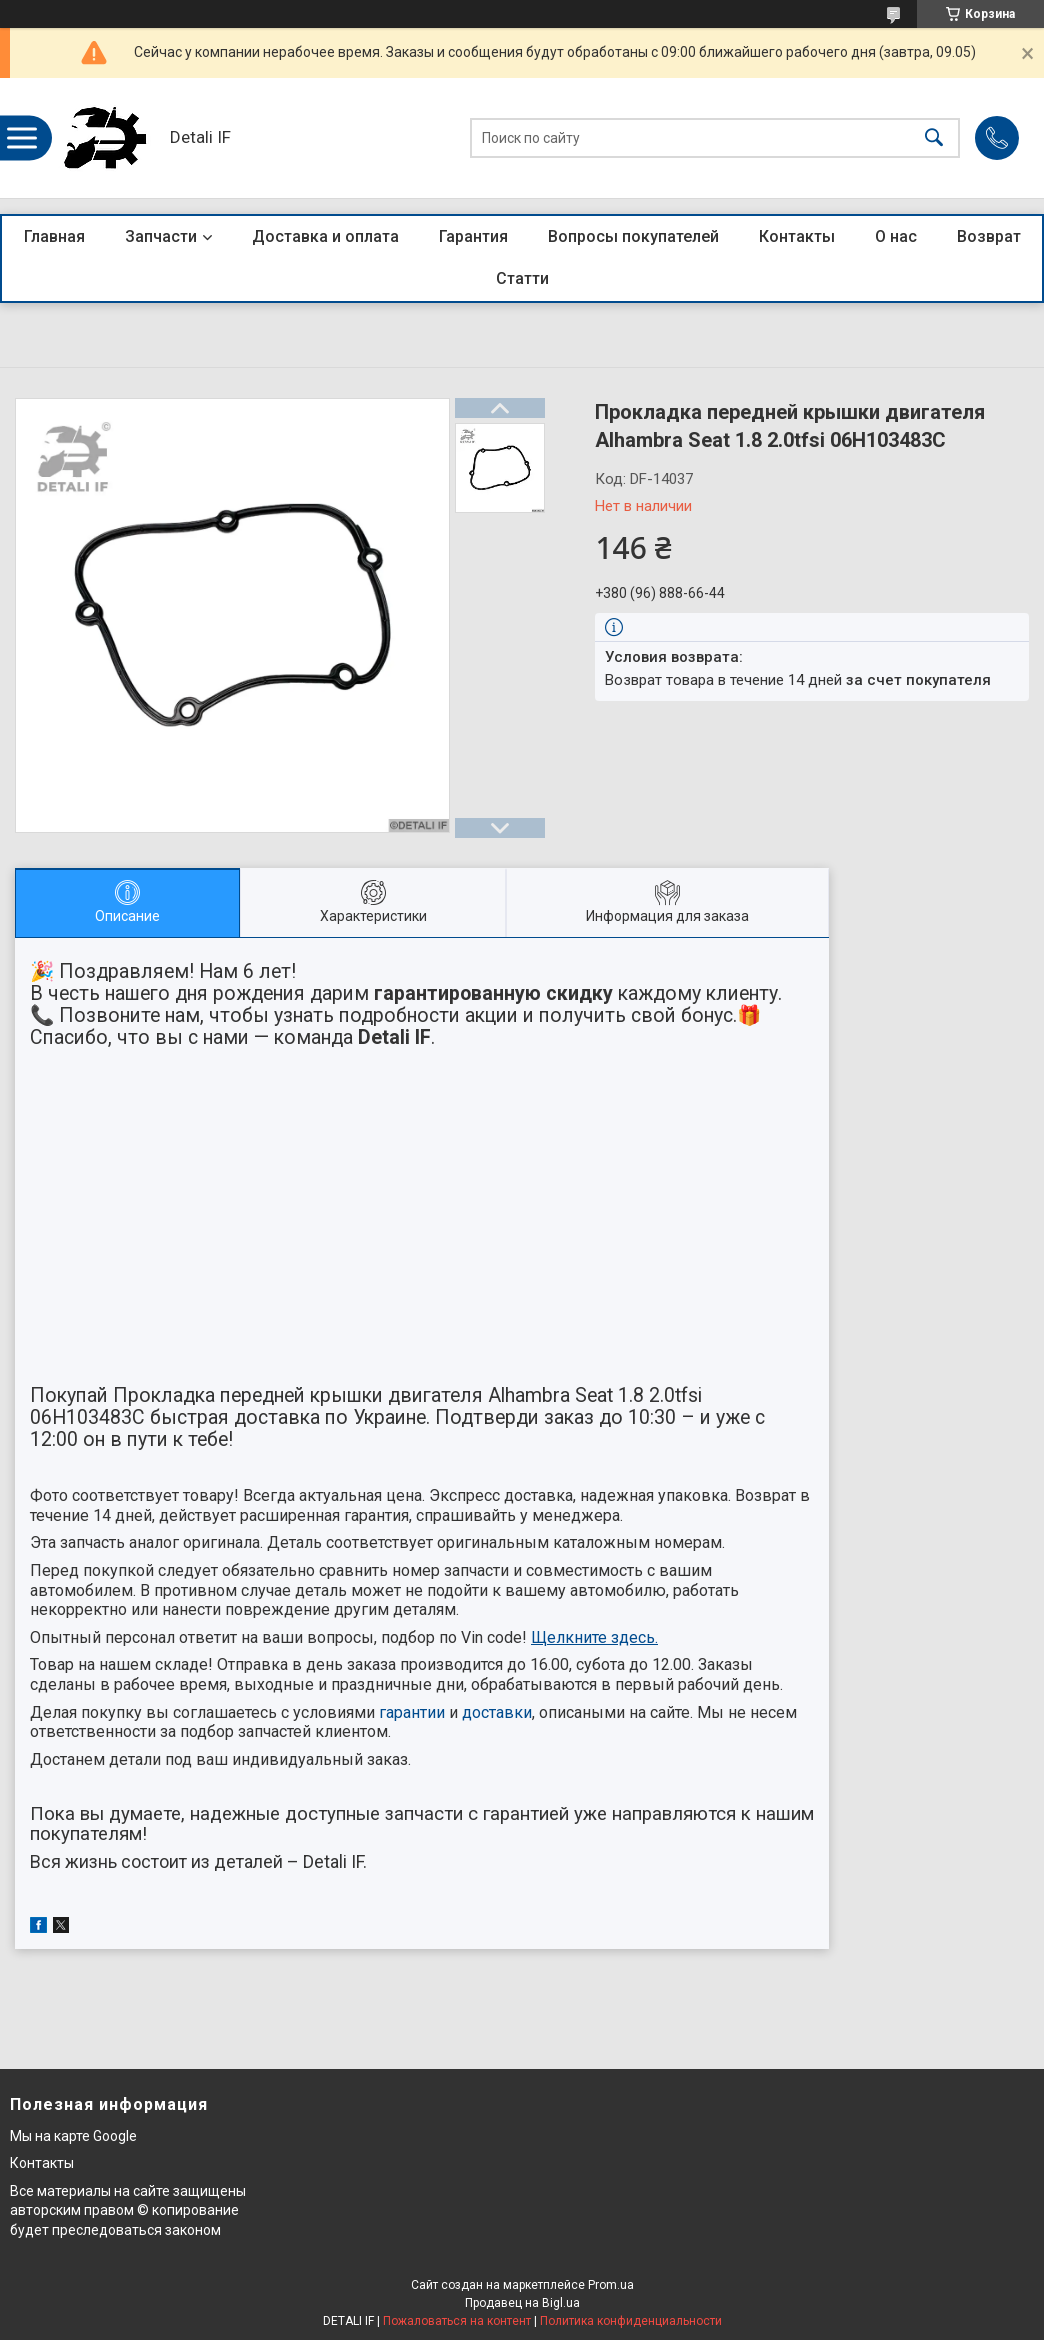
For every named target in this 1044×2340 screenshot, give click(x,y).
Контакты (797, 236)
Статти (522, 278)
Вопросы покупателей (633, 236)
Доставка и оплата (325, 236)
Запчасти (161, 236)
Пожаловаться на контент (457, 2321)
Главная (54, 236)
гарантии (412, 1712)
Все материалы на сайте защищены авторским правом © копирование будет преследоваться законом (128, 2210)
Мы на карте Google (73, 2136)
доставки (497, 1712)
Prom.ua (611, 2285)
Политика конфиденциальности (631, 2321)
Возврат (989, 236)
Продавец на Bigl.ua (522, 2303)
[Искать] (934, 138)
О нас (896, 236)
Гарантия (473, 236)
